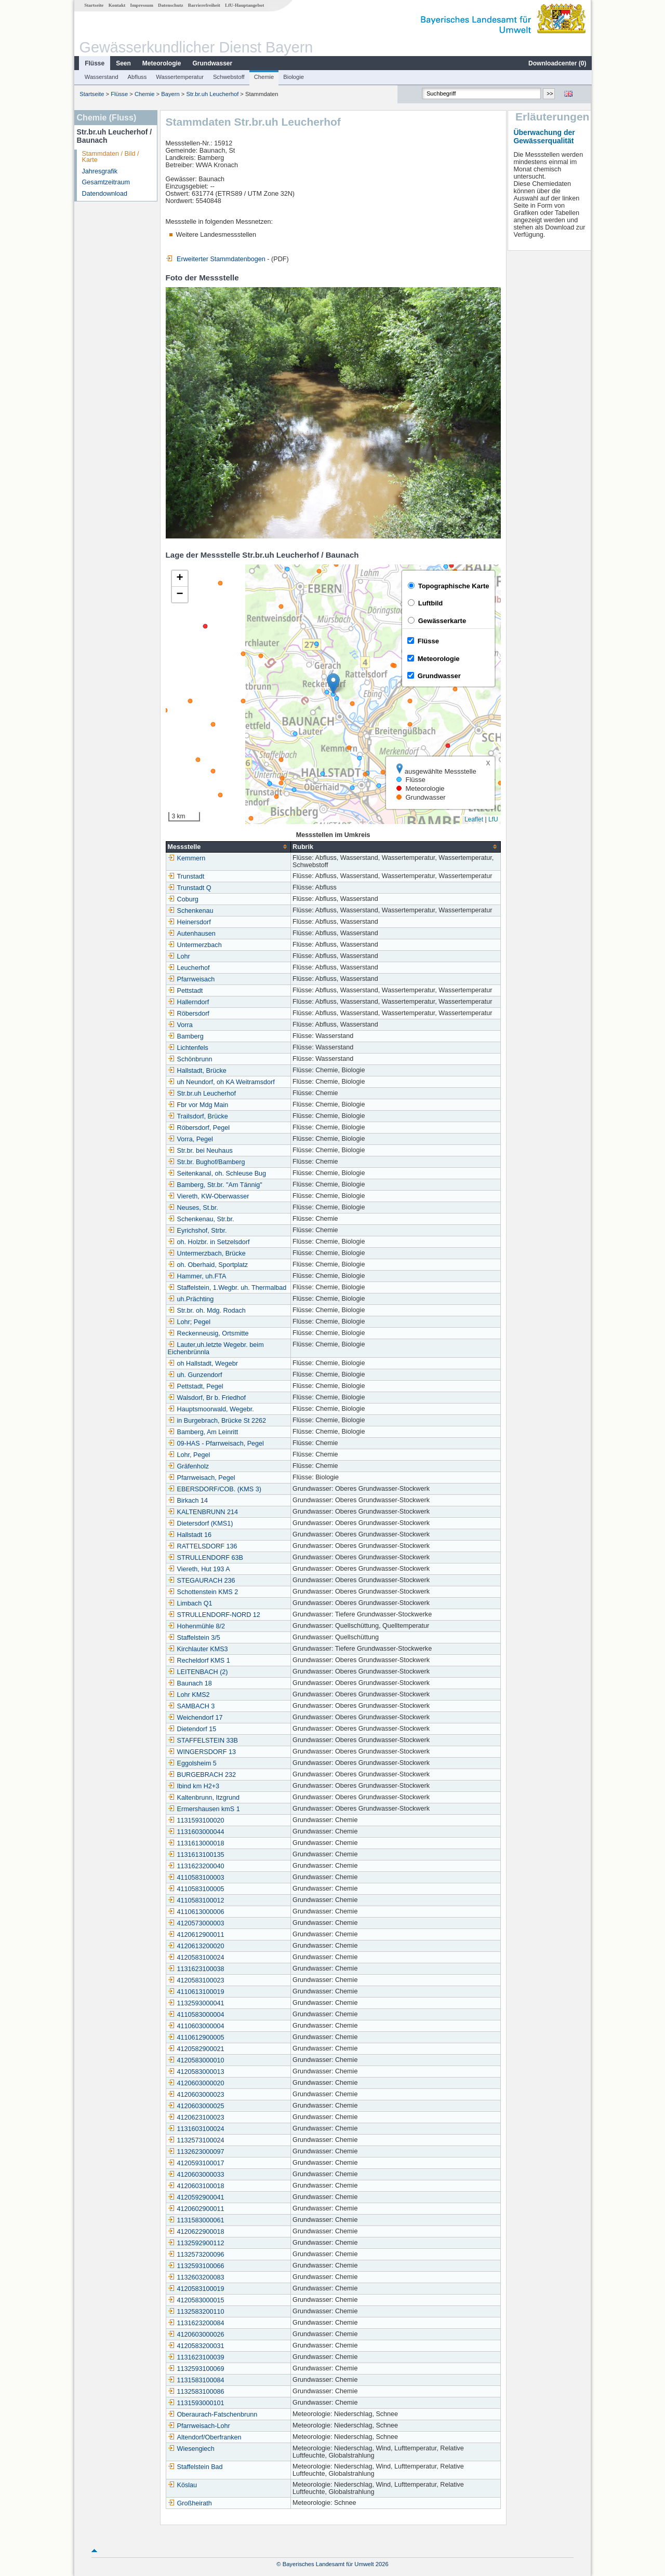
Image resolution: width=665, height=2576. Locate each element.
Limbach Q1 (189, 1603)
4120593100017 (195, 2163)
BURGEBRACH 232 (201, 1774)
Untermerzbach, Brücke (206, 1253)
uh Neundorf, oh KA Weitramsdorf (220, 1082)
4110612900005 (195, 2037)
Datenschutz (170, 5)
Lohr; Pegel (188, 1322)
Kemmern (186, 858)
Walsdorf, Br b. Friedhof (206, 1397)
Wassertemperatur (179, 77)
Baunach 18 (189, 1683)
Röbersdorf (188, 1013)
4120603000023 (195, 2094)
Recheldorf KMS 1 (198, 1660)
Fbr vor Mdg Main (197, 1105)
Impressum (141, 5)
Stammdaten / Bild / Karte (110, 157)
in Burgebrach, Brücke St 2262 (216, 1420)
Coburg (182, 899)
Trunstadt (185, 876)
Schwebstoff (228, 77)
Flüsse (94, 63)
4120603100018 (195, 2186)
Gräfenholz (188, 1466)
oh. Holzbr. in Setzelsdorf (208, 1242)
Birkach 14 (187, 1500)
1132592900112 (195, 2243)
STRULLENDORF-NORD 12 (213, 1615)
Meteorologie (161, 63)
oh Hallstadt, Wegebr (202, 1363)
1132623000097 (195, 2151)
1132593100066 (195, 2266)
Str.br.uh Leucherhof (211, 94)
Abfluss (137, 77)
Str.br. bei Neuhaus (199, 1150)
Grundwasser (212, 63)
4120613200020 (195, 1946)
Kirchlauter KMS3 (197, 1649)
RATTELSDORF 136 (202, 1546)
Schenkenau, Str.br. (200, 1219)
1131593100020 (195, 1820)
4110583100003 (195, 1877)
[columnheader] (227, 846)
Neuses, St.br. (192, 1207)
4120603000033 (195, 2174)
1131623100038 (195, 1969)
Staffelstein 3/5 (193, 1637)
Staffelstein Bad (194, 2467)
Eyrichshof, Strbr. (197, 1230)
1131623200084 (195, 2323)
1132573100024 (195, 2140)
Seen (122, 63)
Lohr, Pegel (188, 1455)
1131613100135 (195, 1854)
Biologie (293, 77)
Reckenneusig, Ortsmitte (207, 1333)
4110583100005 (195, 1889)
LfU (493, 819)
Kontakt (116, 5)
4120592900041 (195, 2197)
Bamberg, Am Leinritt (202, 1432)
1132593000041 (195, 2003)
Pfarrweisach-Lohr (198, 2426)
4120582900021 (195, 2049)
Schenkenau (190, 910)
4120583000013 (195, 2071)
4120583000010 (195, 2060)
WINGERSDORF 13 (201, 1752)
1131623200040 (195, 1866)
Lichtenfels (187, 1047)
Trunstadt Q (189, 888)
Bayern (170, 94)
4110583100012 (195, 1900)
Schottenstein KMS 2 (202, 1592)
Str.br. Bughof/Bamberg (206, 1162)
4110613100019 (195, 1991)
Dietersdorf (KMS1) (200, 1523)
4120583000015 (195, 2300)
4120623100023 (195, 2117)
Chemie (264, 77)
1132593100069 (195, 2368)
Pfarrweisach (191, 979)
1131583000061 (195, 2220)
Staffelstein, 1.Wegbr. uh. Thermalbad (226, 1287)
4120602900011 (195, 2209)
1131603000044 (195, 1832)
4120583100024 (195, 1957)
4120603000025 (195, 2106)
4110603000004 (195, 2026)
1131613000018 (195, 1843)
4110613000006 (195, 1912)
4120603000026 (195, 2334)
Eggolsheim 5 (191, 1763)
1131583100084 (195, 2380)
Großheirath (189, 2503)
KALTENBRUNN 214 (202, 1512)
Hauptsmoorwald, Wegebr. (210, 1409)
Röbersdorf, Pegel (198, 1127)
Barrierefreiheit (204, 5)
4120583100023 (195, 1980)
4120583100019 (195, 2288)
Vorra (179, 1025)
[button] (332, 683)
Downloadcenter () (557, 63)
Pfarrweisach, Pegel (201, 1477)
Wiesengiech (190, 2448)
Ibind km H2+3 (193, 1786)
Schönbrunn (189, 1059)
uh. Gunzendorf (194, 1375)
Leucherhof (188, 968)
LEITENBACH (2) (197, 1672)
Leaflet (473, 819)
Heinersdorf (188, 922)
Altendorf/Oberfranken (204, 2437)
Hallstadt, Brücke (196, 1070)
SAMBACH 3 (191, 1706)
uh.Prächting (190, 1299)
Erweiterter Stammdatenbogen (215, 259)
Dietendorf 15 (191, 1729)
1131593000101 (195, 2403)
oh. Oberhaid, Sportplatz (207, 1265)
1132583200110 (195, 2311)
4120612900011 (195, 1934)
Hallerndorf (188, 1002)
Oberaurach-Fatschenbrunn (212, 2414)
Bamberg (185, 1036)
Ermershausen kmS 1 (203, 1809)
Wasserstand (101, 77)
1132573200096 (195, 2254)
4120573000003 (195, 1923)
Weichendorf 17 (194, 1717)
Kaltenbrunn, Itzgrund (203, 1797)
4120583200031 (195, 2346)
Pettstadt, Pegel (195, 1386)
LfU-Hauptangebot (243, 5)
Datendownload (104, 193)
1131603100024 (195, 2129)
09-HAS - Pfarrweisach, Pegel (215, 1443)
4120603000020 (195, 2083)
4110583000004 (195, 2014)
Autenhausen (191, 933)
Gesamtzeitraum (105, 182)
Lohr (178, 956)
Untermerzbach (194, 945)
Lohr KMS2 (188, 1694)
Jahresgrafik (99, 171)
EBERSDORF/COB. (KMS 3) (214, 1489)
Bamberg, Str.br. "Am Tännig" (214, 1185)
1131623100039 (195, 2357)
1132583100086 (195, 2391)
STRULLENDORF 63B (205, 1557)
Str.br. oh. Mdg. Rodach (206, 1310)
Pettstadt (185, 990)
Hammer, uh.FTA (196, 1276)
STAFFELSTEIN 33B (202, 1740)
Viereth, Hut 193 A (198, 1569)
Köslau (182, 2485)
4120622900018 (195, 2231)
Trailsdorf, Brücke (197, 1116)
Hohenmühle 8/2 (195, 1626)
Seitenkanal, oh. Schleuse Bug (216, 1173)
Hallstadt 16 (189, 1535)
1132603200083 (195, 2277)
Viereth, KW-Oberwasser (208, 1196)
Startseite (93, 5)
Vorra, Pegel (189, 1139)
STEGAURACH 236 (201, 1580)
